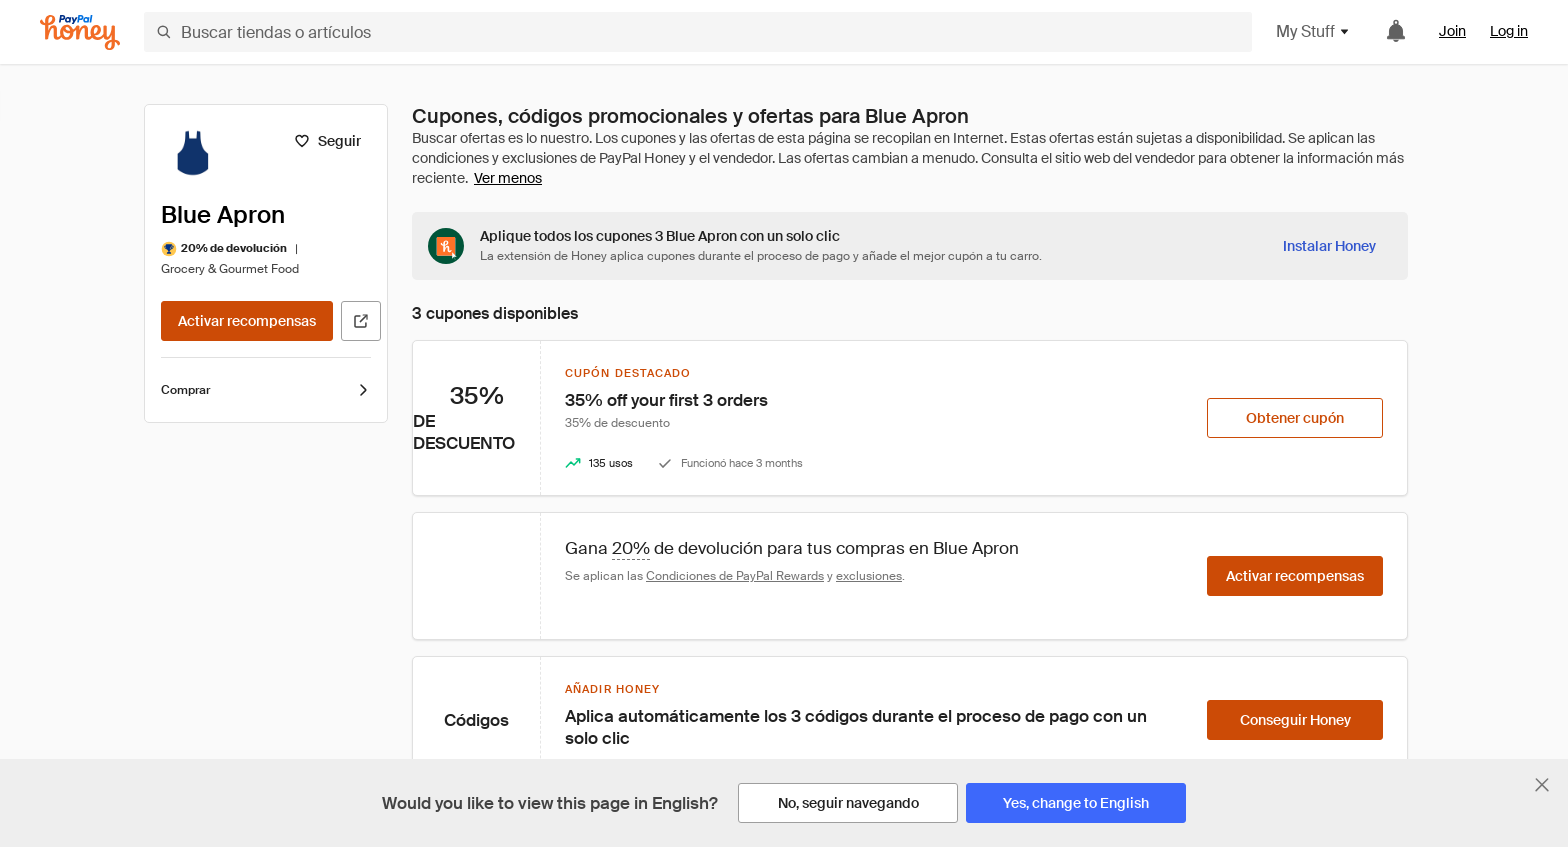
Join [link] (1452, 31)
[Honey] (80, 32)
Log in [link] (1509, 31)
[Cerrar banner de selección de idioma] (1542, 785)
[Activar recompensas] (247, 321)
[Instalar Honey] (1329, 246)
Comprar (266, 390)
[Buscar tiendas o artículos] (698, 32)
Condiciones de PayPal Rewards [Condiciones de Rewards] (735, 576)
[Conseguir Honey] (1295, 720)
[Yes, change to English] (1076, 803)
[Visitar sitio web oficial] (361, 321)
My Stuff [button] (1313, 31)
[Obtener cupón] (1295, 418)
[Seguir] (327, 141)
